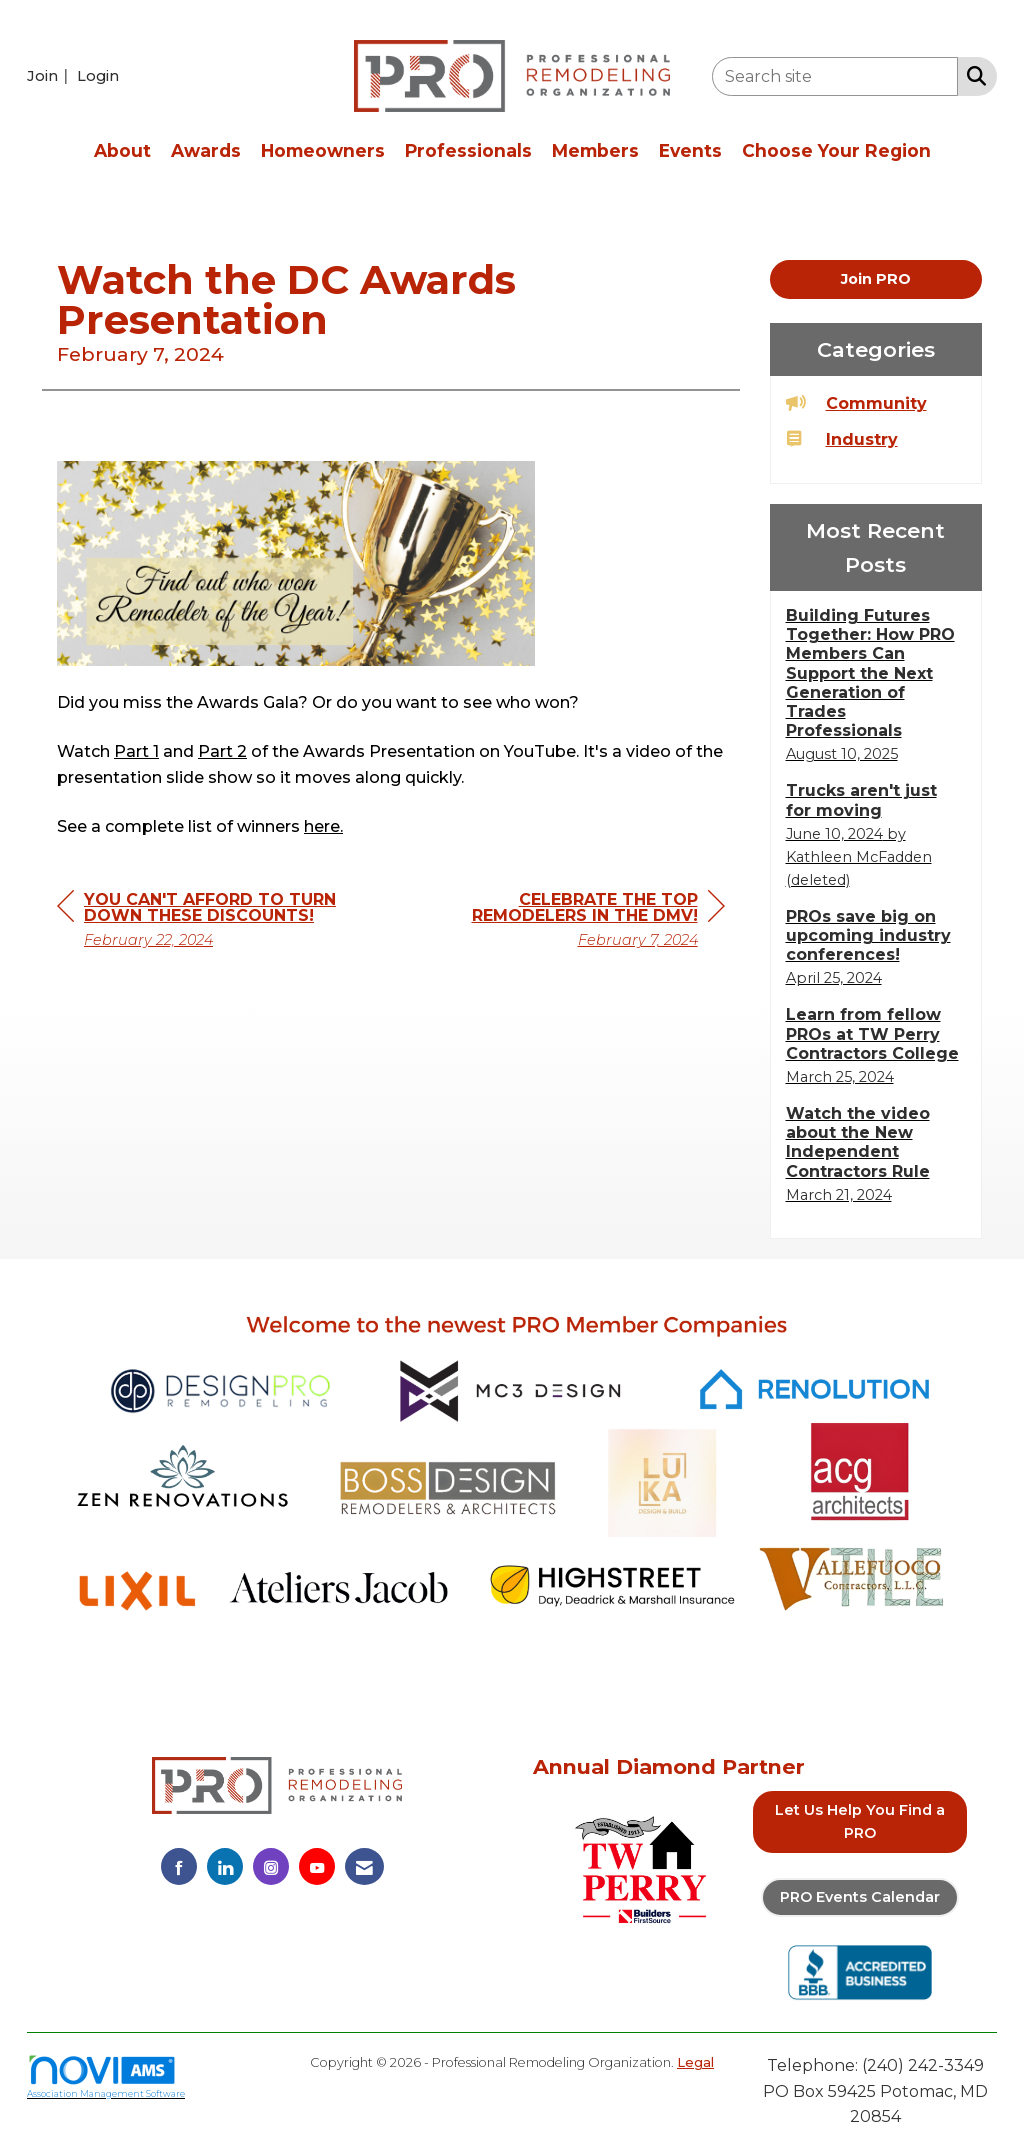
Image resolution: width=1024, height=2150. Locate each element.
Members (595, 150)
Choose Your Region (836, 150)
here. (323, 782)
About (122, 150)
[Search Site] (972, 75)
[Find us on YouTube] (317, 1866)
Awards (206, 150)
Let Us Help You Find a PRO (860, 1821)
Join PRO (876, 279)
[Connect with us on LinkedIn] (225, 1866)
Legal (695, 2062)
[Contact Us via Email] (364, 1866)
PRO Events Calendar (860, 1897)
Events (690, 150)
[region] (575, 877)
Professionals (468, 150)
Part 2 (222, 706)
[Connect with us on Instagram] (271, 1866)
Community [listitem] (856, 402)
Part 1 (136, 706)
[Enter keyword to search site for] (835, 76)
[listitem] (50, 75)
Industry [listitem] (842, 438)
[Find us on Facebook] (179, 1866)
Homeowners (323, 150)
